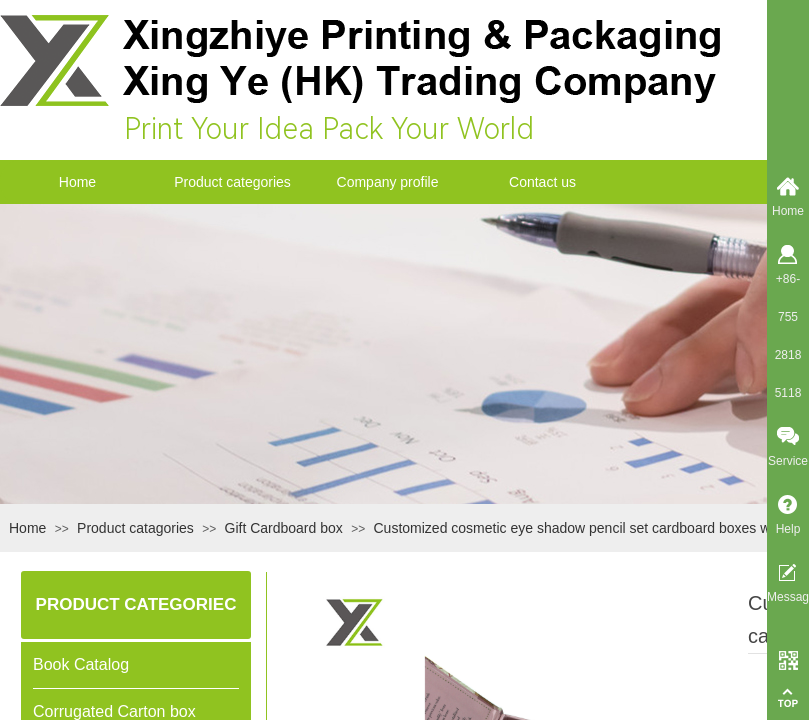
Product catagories (135, 528)
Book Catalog (81, 664)
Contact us (542, 182)
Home (77, 182)
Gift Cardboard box (284, 528)
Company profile (388, 182)
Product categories (232, 182)
